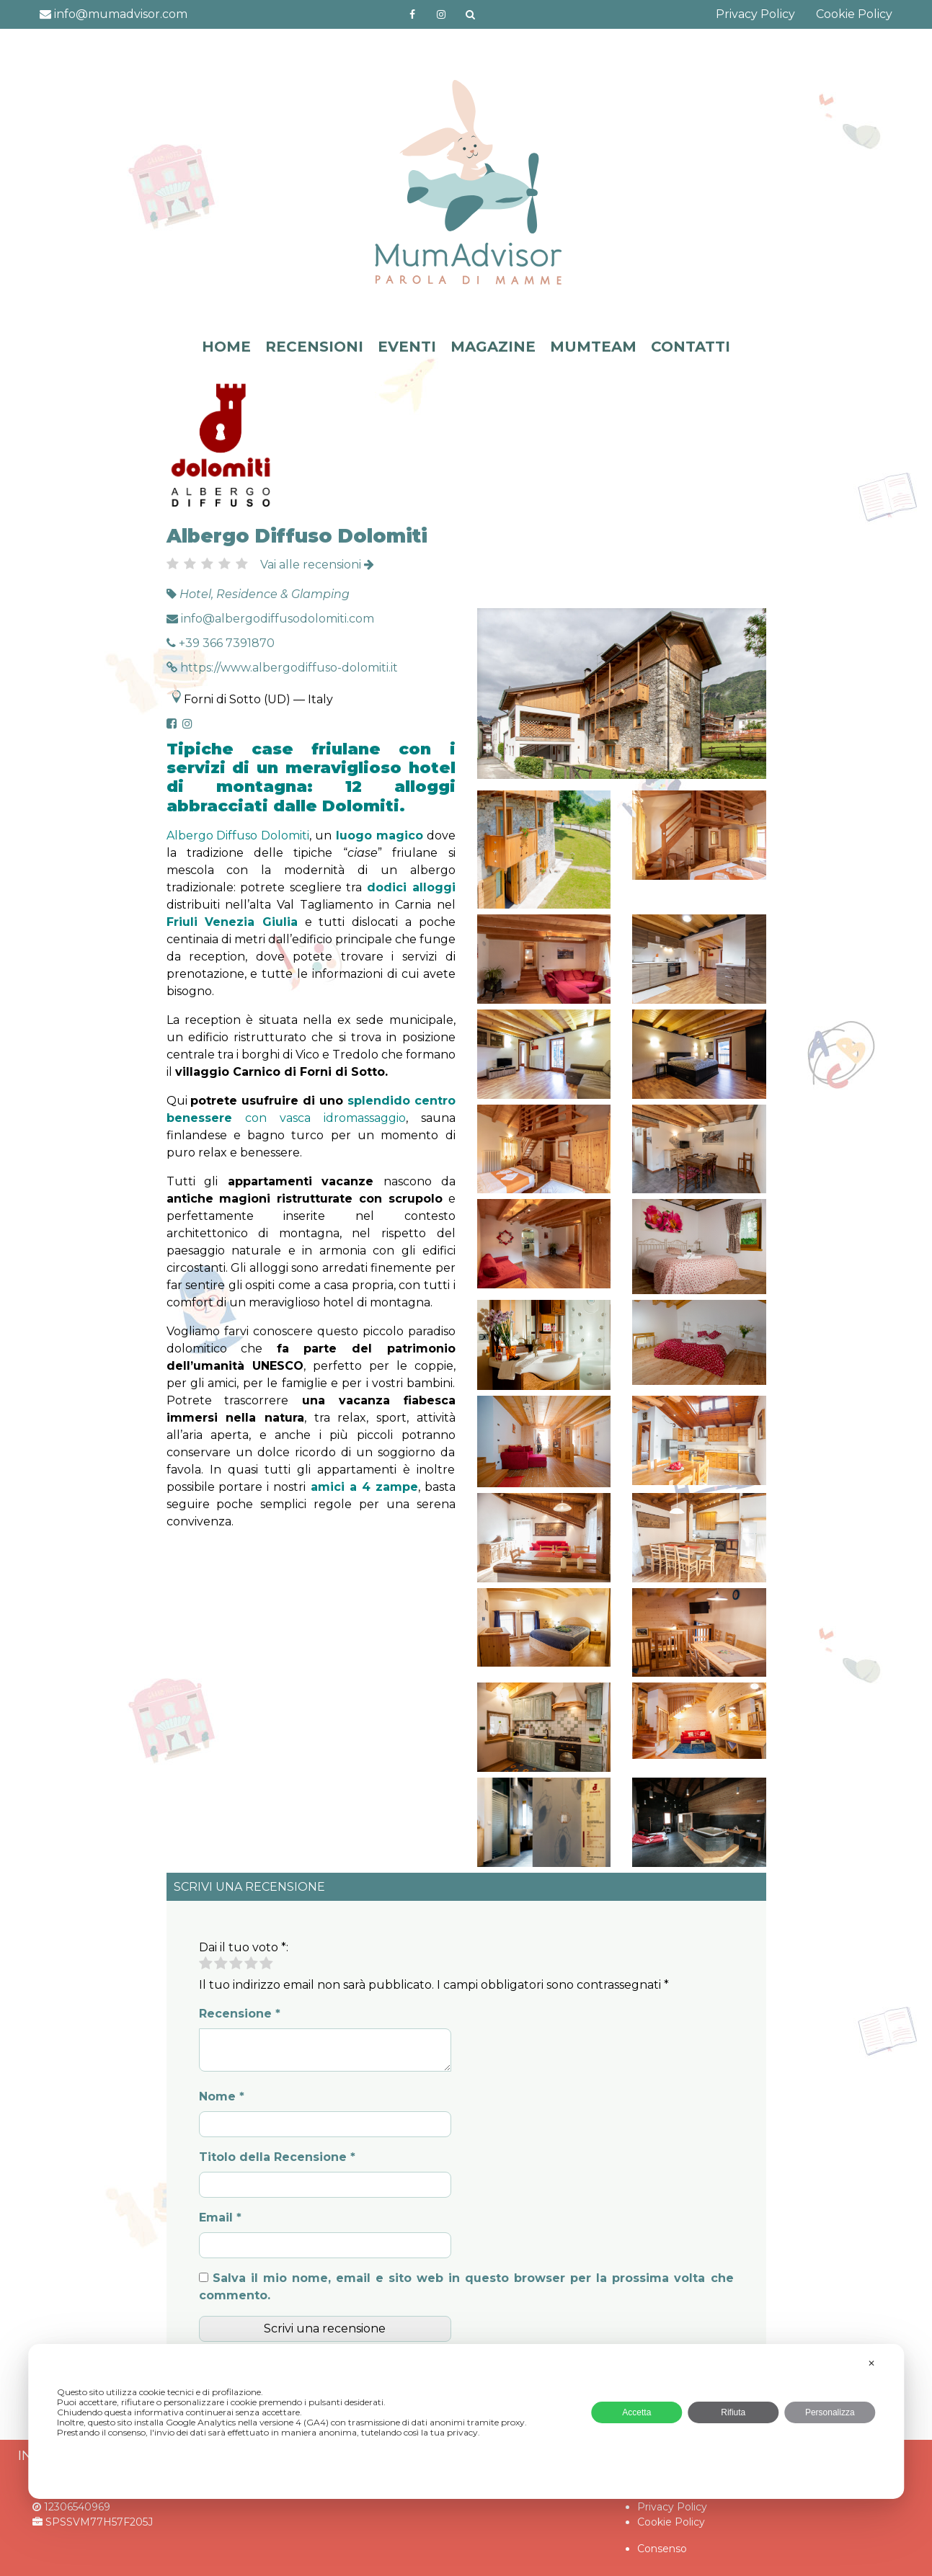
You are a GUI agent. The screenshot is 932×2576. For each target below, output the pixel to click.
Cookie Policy (854, 14)
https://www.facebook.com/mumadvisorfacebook (412, 14)
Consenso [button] (662, 2548)
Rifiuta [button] (733, 2412)
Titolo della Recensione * (277, 2157)
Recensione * (239, 2013)
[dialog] (466, 2421)
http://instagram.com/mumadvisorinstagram (441, 14)
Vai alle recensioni (317, 564)
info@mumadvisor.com (113, 14)
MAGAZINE (493, 346)
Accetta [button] (636, 2412)
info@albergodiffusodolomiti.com (270, 618)
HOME (226, 346)
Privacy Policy (755, 14)
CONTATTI (690, 346)
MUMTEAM (593, 346)
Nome (221, 2096)
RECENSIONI (314, 346)
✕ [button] (871, 2363)
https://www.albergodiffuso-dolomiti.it (282, 667)
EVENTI (407, 346)
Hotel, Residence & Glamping (264, 594)
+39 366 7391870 (221, 643)
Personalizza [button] (830, 2412)
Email (220, 2217)
